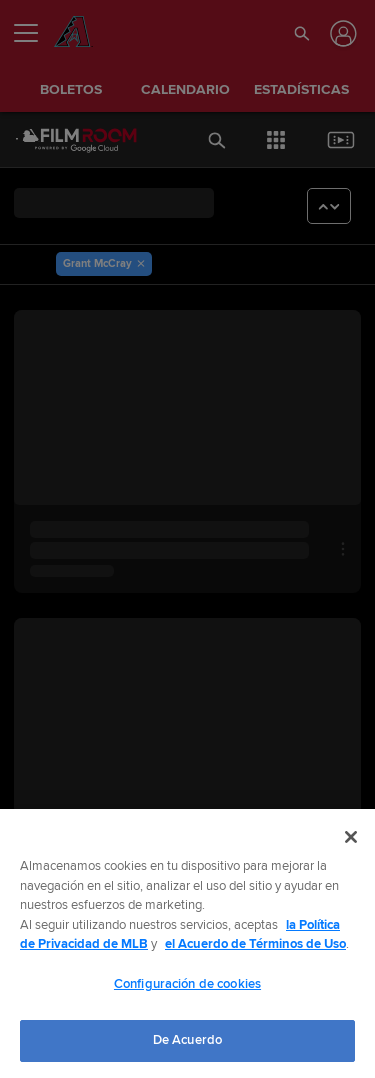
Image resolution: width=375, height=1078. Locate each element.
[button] (302, 33)
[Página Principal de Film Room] (60, 140)
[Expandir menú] (34, 33)
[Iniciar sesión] (341, 33)
